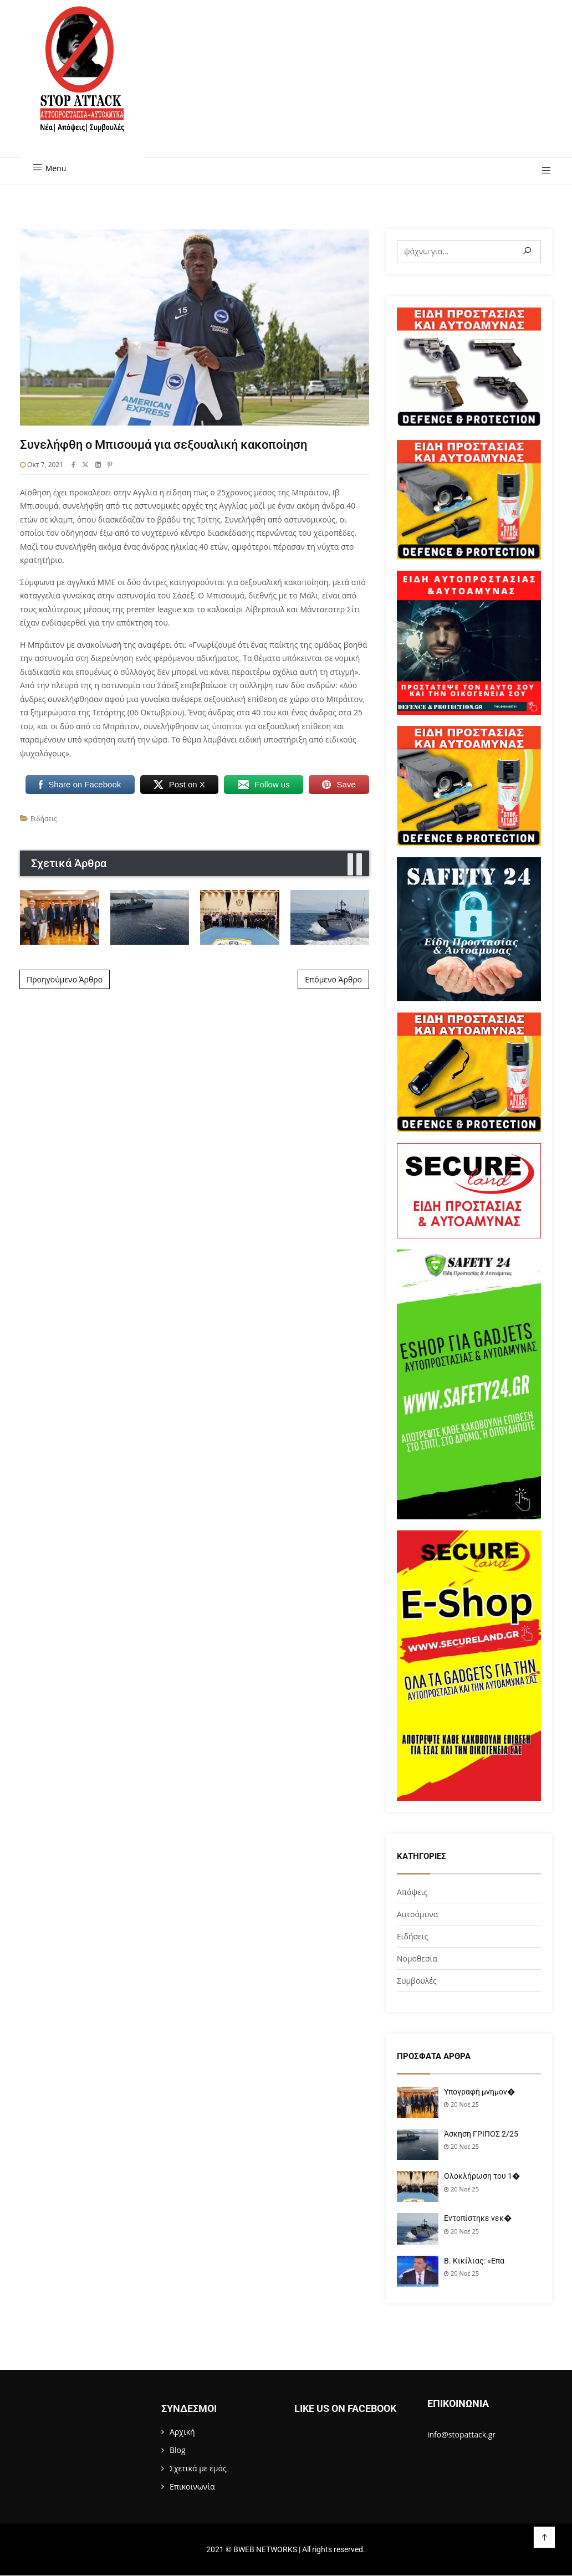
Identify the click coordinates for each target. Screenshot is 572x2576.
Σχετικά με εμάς (198, 2468)
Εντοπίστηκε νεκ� (478, 2218)
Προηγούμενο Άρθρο (65, 979)
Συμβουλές (417, 1980)
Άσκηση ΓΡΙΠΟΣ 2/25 (481, 2133)
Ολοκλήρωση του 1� (482, 2176)
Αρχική (182, 2431)
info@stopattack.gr (461, 2434)
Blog (178, 2450)
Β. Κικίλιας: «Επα (474, 2260)
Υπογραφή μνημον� (479, 2091)
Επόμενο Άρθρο (333, 979)
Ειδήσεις (43, 818)
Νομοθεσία (417, 1958)
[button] (542, 171)
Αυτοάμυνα (417, 1914)
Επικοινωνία (192, 2486)
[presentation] (350, 864)
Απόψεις (412, 1892)
